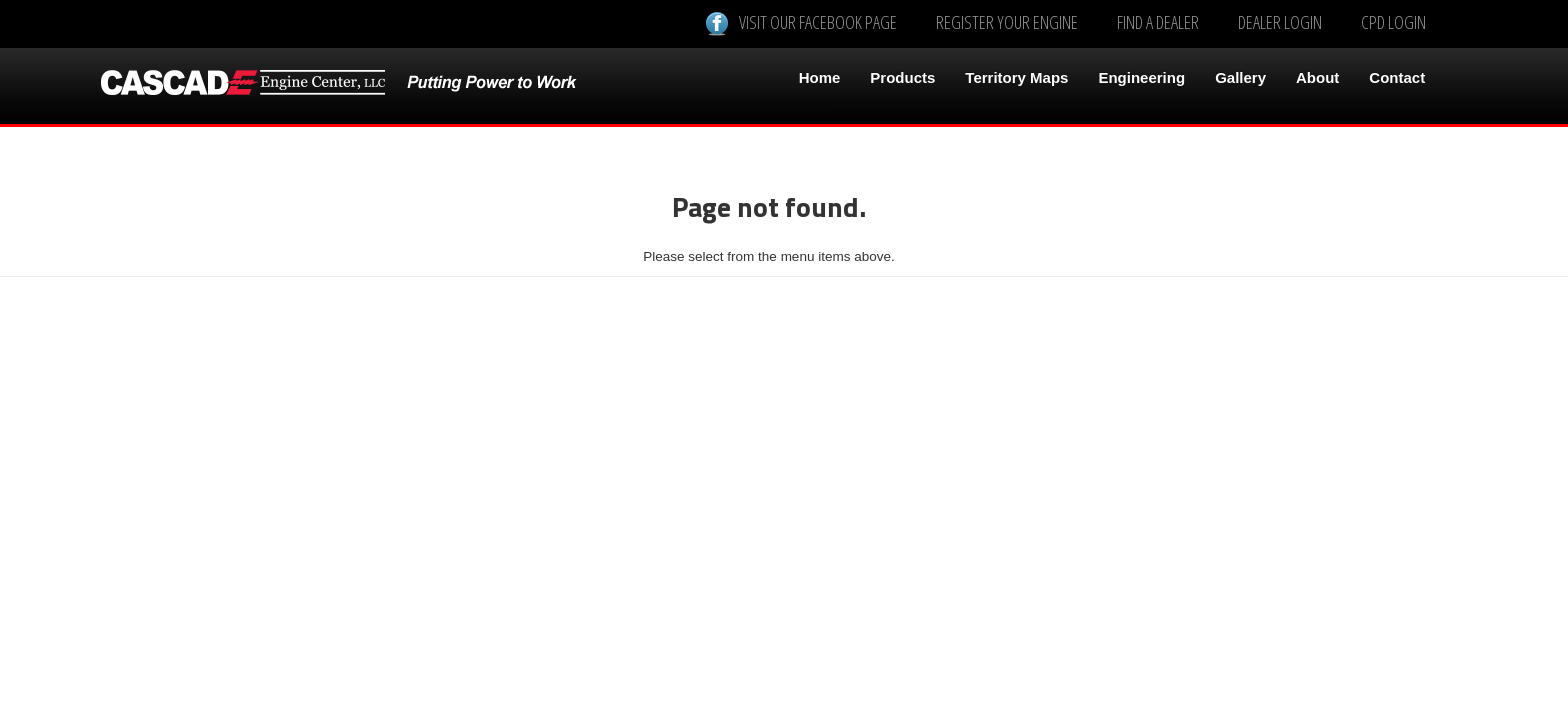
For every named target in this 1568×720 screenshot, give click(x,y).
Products (902, 77)
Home (820, 77)
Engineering (1141, 77)
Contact (1397, 77)
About (1317, 77)
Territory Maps (1016, 77)
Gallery (1240, 77)
